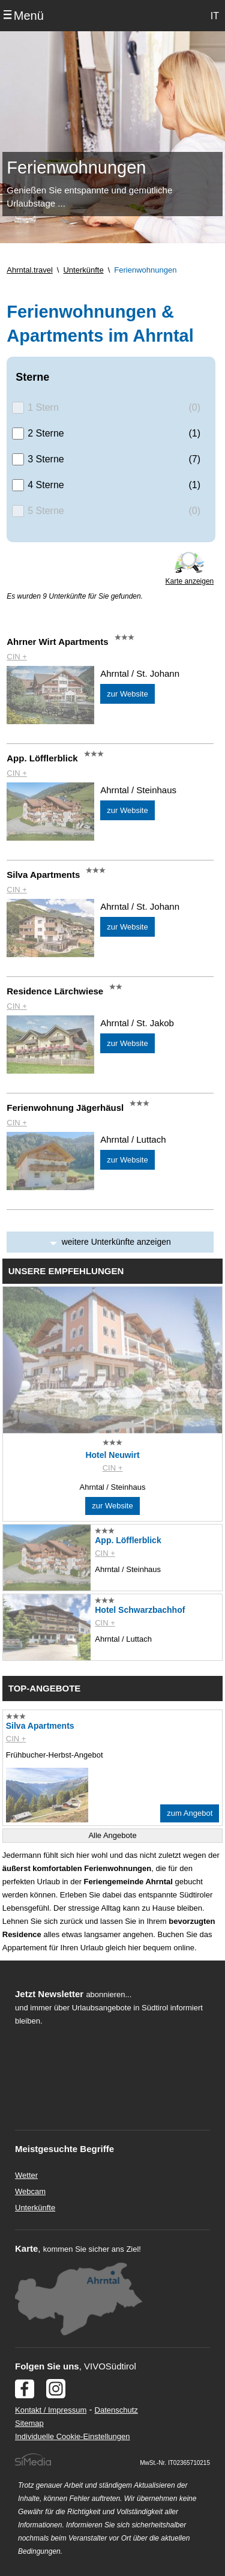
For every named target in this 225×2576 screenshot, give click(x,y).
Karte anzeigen (190, 581)
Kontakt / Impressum (50, 2409)
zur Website (127, 693)
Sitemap (29, 2423)
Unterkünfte (35, 2207)
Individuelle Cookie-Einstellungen (72, 2436)
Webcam (30, 2191)
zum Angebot (189, 1813)
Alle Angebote (112, 1835)
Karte (26, 2248)
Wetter (26, 2175)
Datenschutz (116, 2409)
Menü (29, 15)
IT (215, 16)
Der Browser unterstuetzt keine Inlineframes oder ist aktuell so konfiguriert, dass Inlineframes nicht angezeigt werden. (103, 2106)
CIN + (17, 656)
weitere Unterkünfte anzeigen (116, 1242)
